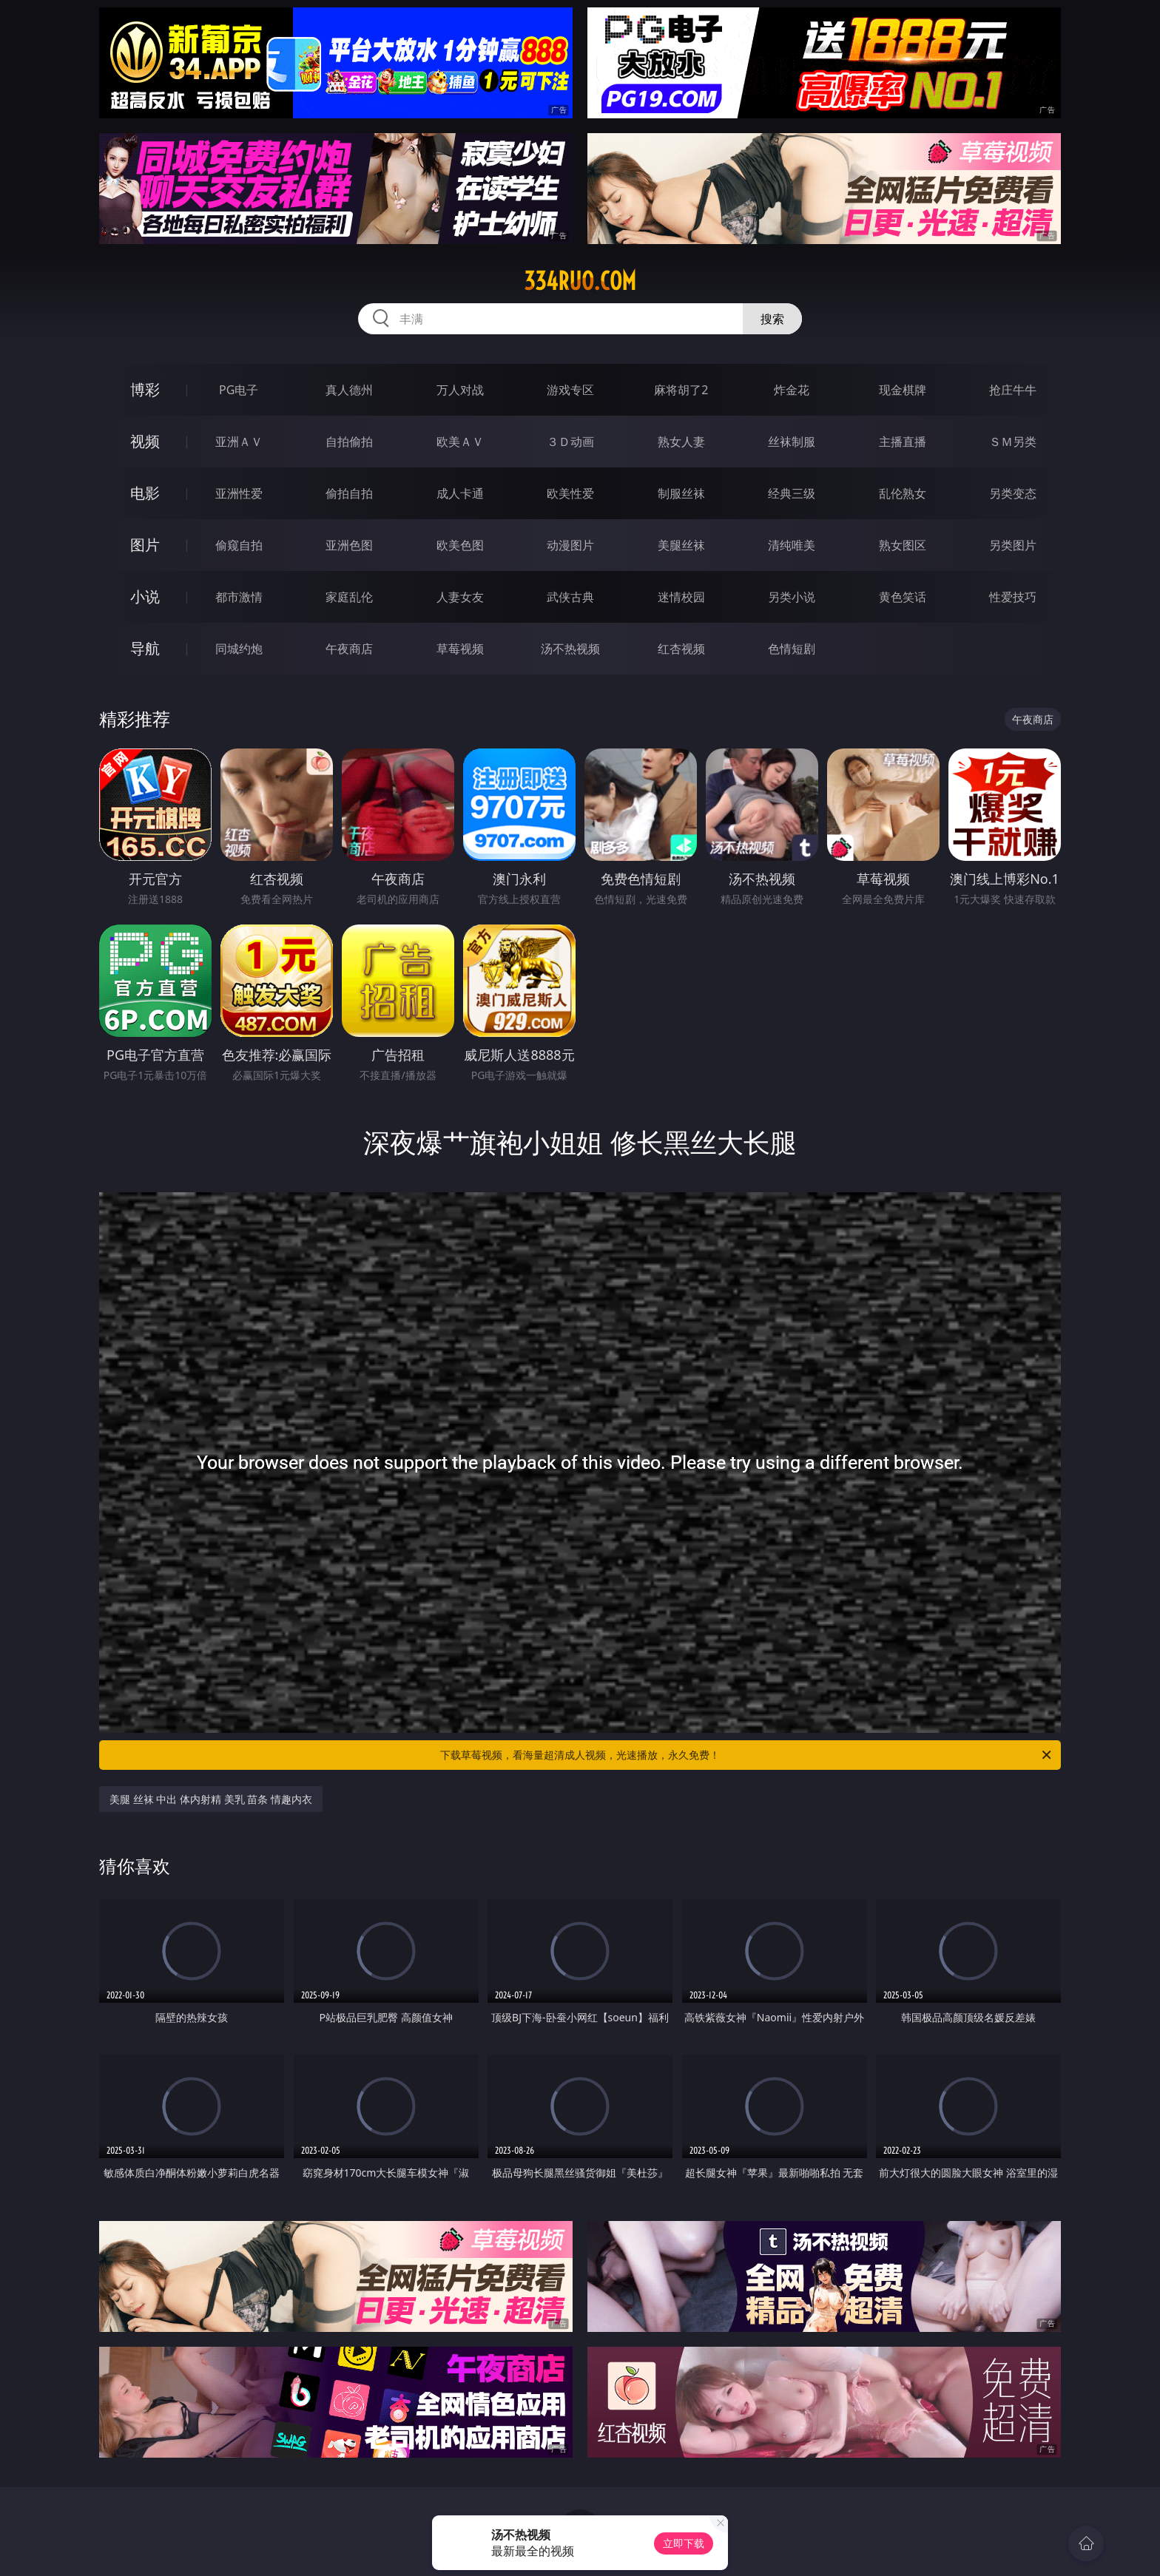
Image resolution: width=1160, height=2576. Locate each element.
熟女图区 (902, 545)
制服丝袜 (681, 493)
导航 (145, 648)
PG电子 (238, 390)
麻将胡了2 (681, 390)
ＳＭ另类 (1012, 441)
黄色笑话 (902, 597)
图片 (145, 545)
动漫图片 (570, 545)
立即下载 (683, 2543)
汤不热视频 (570, 648)
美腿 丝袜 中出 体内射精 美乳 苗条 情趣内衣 (210, 1799)
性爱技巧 (1012, 597)
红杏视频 (681, 648)
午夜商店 (349, 648)
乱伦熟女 (902, 493)
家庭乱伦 (349, 597)
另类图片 (1012, 545)
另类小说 (791, 597)
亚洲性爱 (239, 493)
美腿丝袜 (681, 545)
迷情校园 (681, 597)
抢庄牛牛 (1012, 390)
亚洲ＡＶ (239, 441)
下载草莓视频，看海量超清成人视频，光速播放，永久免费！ (746, 1755)
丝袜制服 (791, 441)
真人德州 (349, 390)
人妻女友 (460, 597)
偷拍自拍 (349, 493)
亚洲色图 (349, 545)
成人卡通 (460, 493)
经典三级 (791, 493)
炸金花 (791, 390)
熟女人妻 (681, 441)
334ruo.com (580, 281)
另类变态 (1012, 493)
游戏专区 (570, 390)
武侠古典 (570, 597)
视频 (145, 441)
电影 (145, 493)
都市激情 (239, 597)
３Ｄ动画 (570, 441)
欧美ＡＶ (460, 441)
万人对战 (460, 390)
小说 (145, 596)
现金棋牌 (902, 390)
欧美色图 (460, 545)
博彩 (145, 389)
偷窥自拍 (239, 545)
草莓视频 (460, 648)
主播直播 (902, 441)
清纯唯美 (791, 545)
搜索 (772, 319)
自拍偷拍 (349, 441)
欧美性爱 (570, 493)
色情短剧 (791, 648)
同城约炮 (239, 648)
